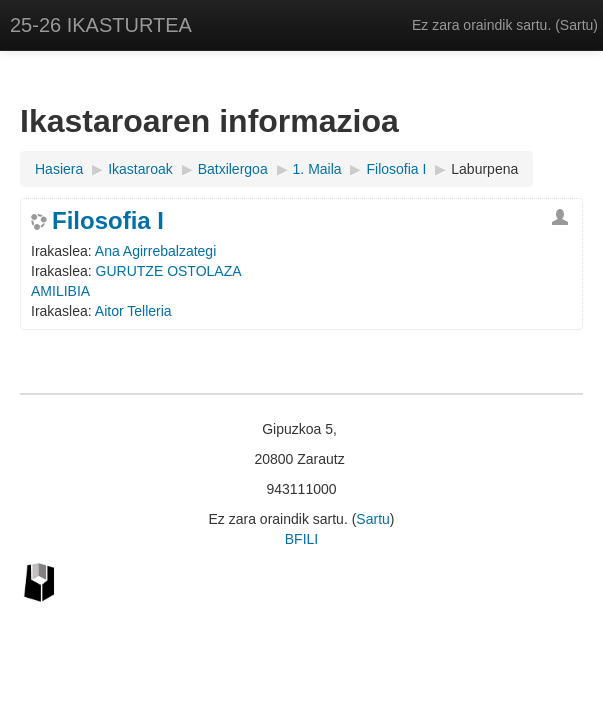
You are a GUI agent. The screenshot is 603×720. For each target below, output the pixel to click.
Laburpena (484, 169)
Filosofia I (108, 221)
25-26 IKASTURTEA (101, 25)
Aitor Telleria (133, 311)
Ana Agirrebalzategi (155, 251)
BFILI (301, 539)
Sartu (576, 25)
